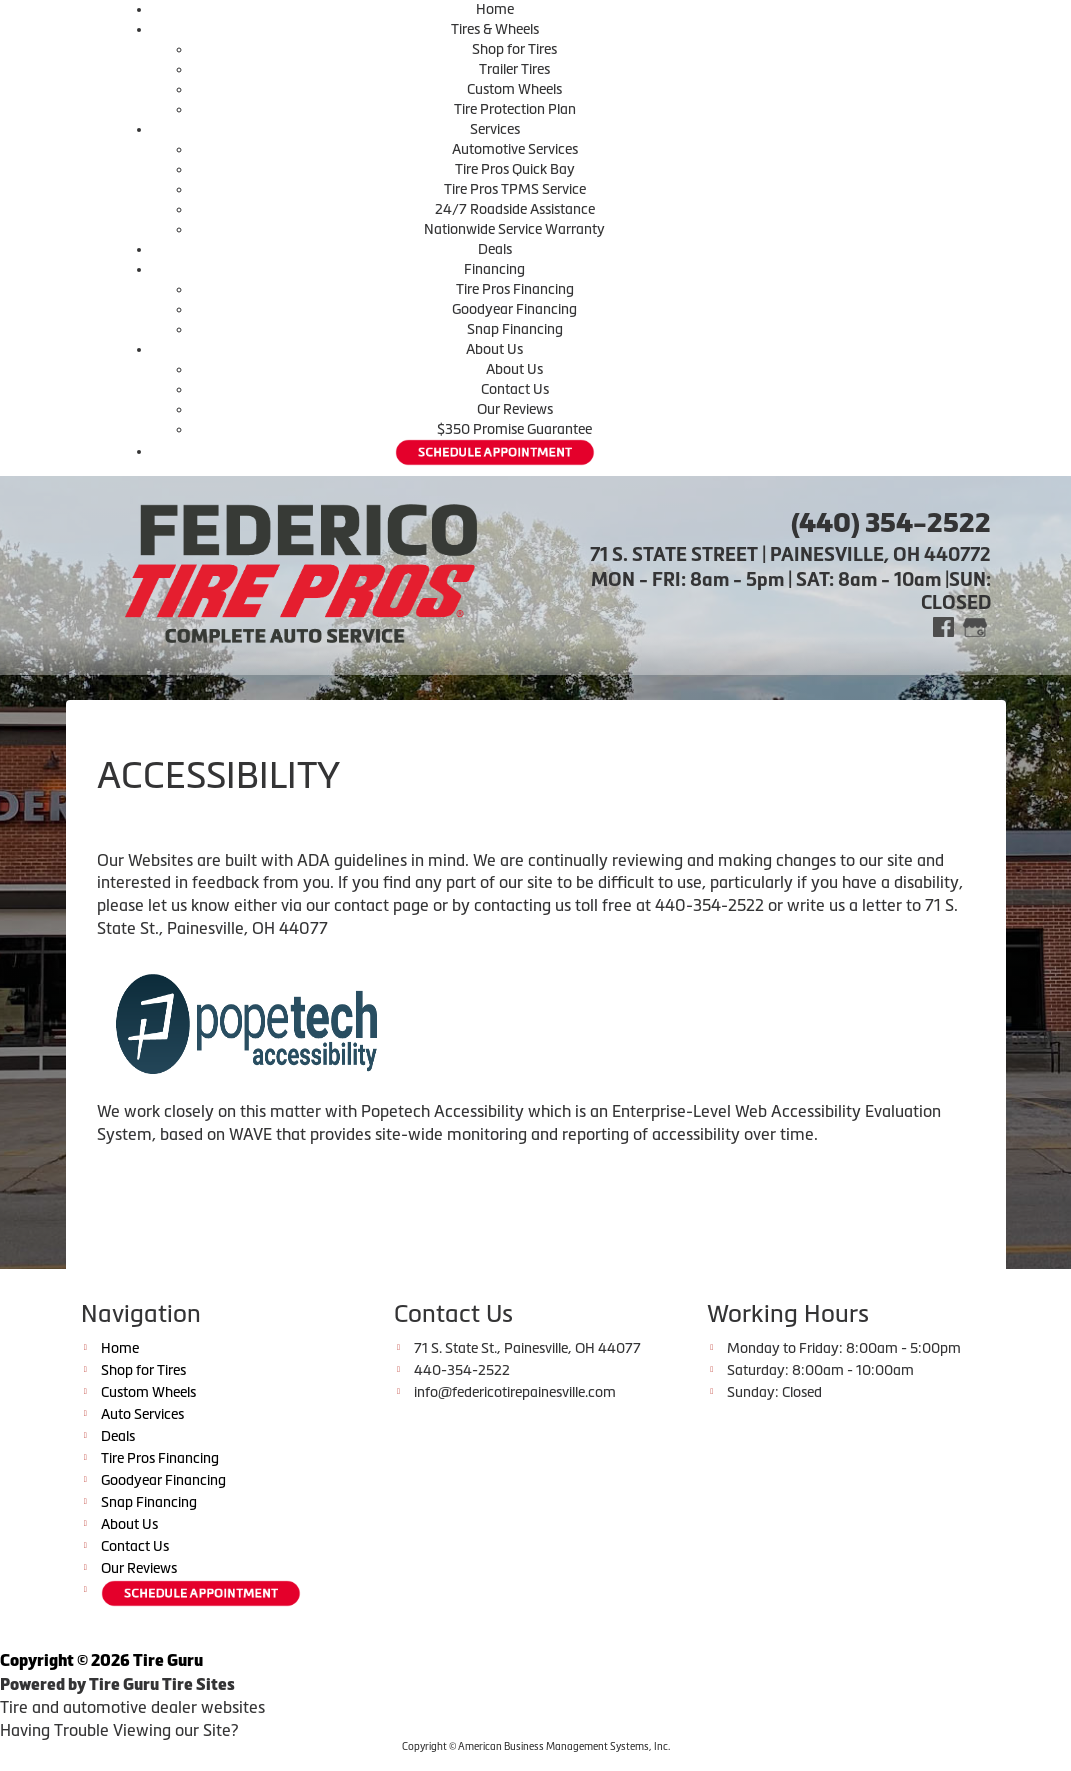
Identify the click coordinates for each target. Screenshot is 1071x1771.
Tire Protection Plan (515, 109)
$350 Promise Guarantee (514, 429)
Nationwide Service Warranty (514, 229)
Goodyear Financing (514, 309)
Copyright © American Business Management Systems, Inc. (536, 1746)
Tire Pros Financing (515, 289)
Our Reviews (515, 409)
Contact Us (515, 389)
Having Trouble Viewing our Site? (119, 1730)
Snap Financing (515, 329)
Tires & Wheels (495, 29)
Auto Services (142, 1414)
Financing (494, 269)
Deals (495, 249)
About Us (494, 349)
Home (495, 9)
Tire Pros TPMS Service (515, 189)
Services (495, 129)
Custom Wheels (514, 89)
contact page (381, 905)
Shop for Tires (514, 49)
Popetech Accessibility (442, 1111)
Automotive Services (515, 149)
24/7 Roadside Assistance (515, 209)
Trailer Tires (514, 69)
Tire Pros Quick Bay (515, 169)
